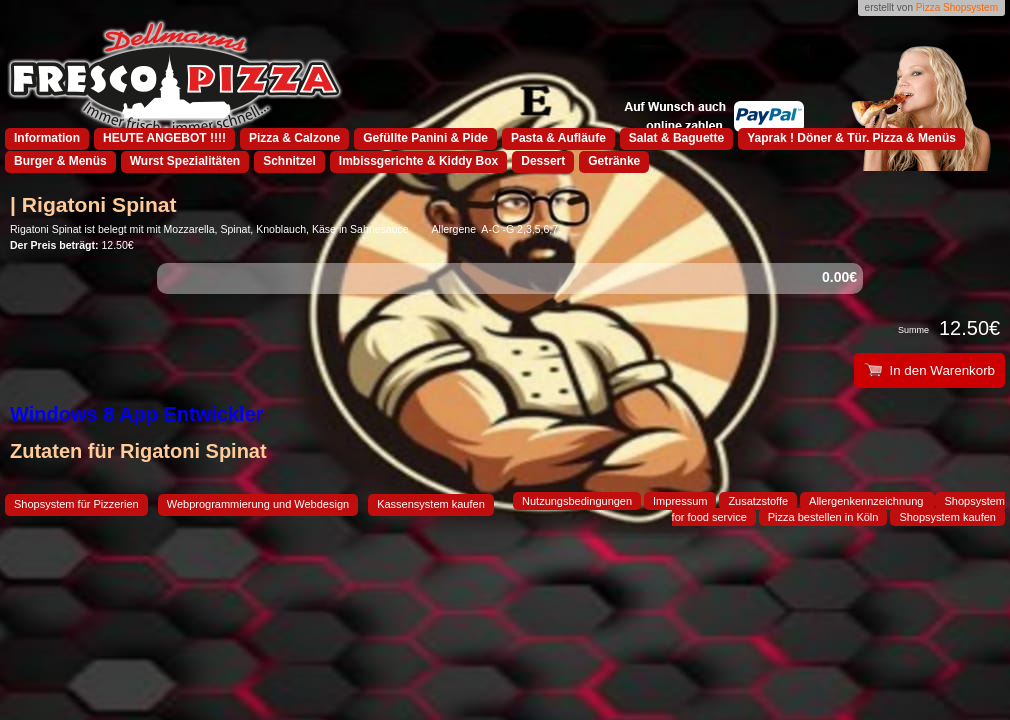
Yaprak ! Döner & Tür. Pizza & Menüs (851, 138)
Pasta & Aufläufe (558, 138)
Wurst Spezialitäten (185, 161)
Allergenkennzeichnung (867, 501)
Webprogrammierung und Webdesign (258, 504)
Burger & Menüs (60, 161)
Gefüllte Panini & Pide (425, 138)
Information (47, 138)
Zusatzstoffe (758, 501)
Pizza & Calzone (294, 138)
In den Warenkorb (929, 370)
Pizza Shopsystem (957, 7)
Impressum (680, 501)
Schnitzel (289, 161)
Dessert (543, 161)
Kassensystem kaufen (431, 504)
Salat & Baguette (676, 138)
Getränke (614, 161)
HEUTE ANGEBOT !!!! (164, 138)
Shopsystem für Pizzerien (76, 504)
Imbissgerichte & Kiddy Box (418, 161)
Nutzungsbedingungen (577, 501)
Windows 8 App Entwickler (137, 414)
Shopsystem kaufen (947, 517)
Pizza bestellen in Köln (823, 517)
